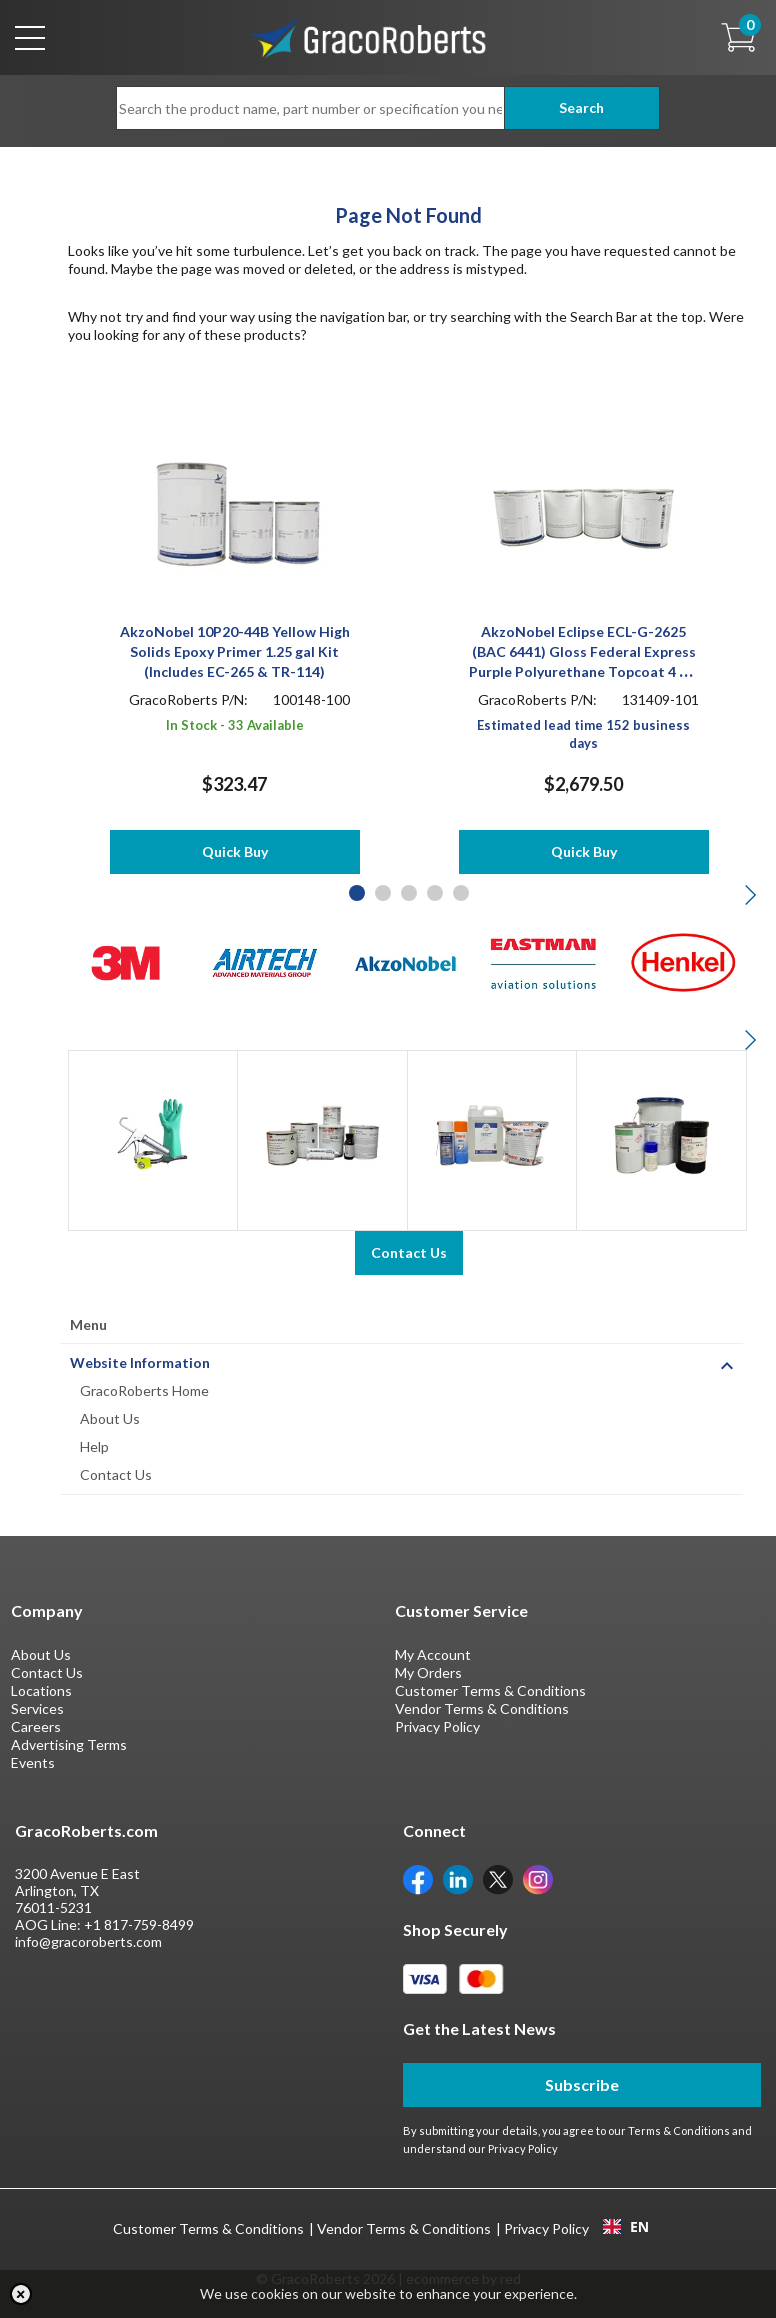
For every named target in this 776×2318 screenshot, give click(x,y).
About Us (110, 1418)
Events (33, 1762)
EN (626, 2227)
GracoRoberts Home (144, 1390)
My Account (433, 1654)
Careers (36, 1726)
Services (37, 1708)
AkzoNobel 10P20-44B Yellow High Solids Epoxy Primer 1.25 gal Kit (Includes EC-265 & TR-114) (235, 651)
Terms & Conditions (679, 2130)
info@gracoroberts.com (88, 1941)
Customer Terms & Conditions (490, 1690)
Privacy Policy (437, 1726)
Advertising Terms (69, 1744)
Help (94, 1446)
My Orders (428, 1672)
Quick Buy (235, 851)
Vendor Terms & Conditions (482, 1708)
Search (581, 107)
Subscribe (582, 2084)
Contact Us (116, 1474)
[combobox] (625, 2227)
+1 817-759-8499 (139, 1924)
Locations (41, 1690)
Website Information (140, 1362)
